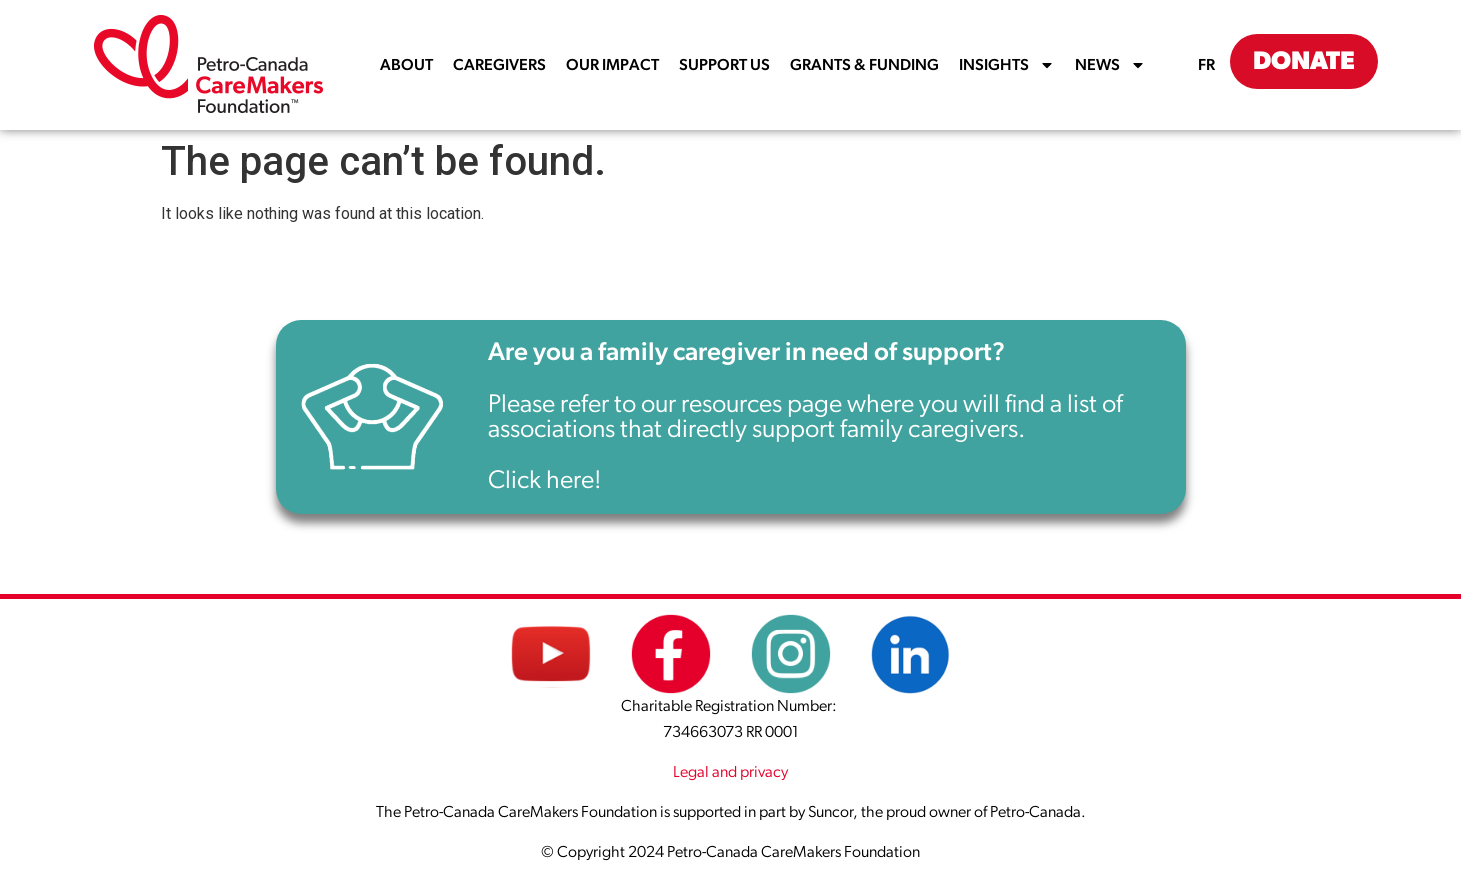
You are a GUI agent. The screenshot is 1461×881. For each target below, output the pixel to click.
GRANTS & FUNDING (864, 65)
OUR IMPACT (612, 65)
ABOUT (406, 65)
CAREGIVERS (499, 65)
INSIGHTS (1007, 65)
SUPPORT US (724, 65)
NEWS (1110, 65)
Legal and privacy (730, 772)
